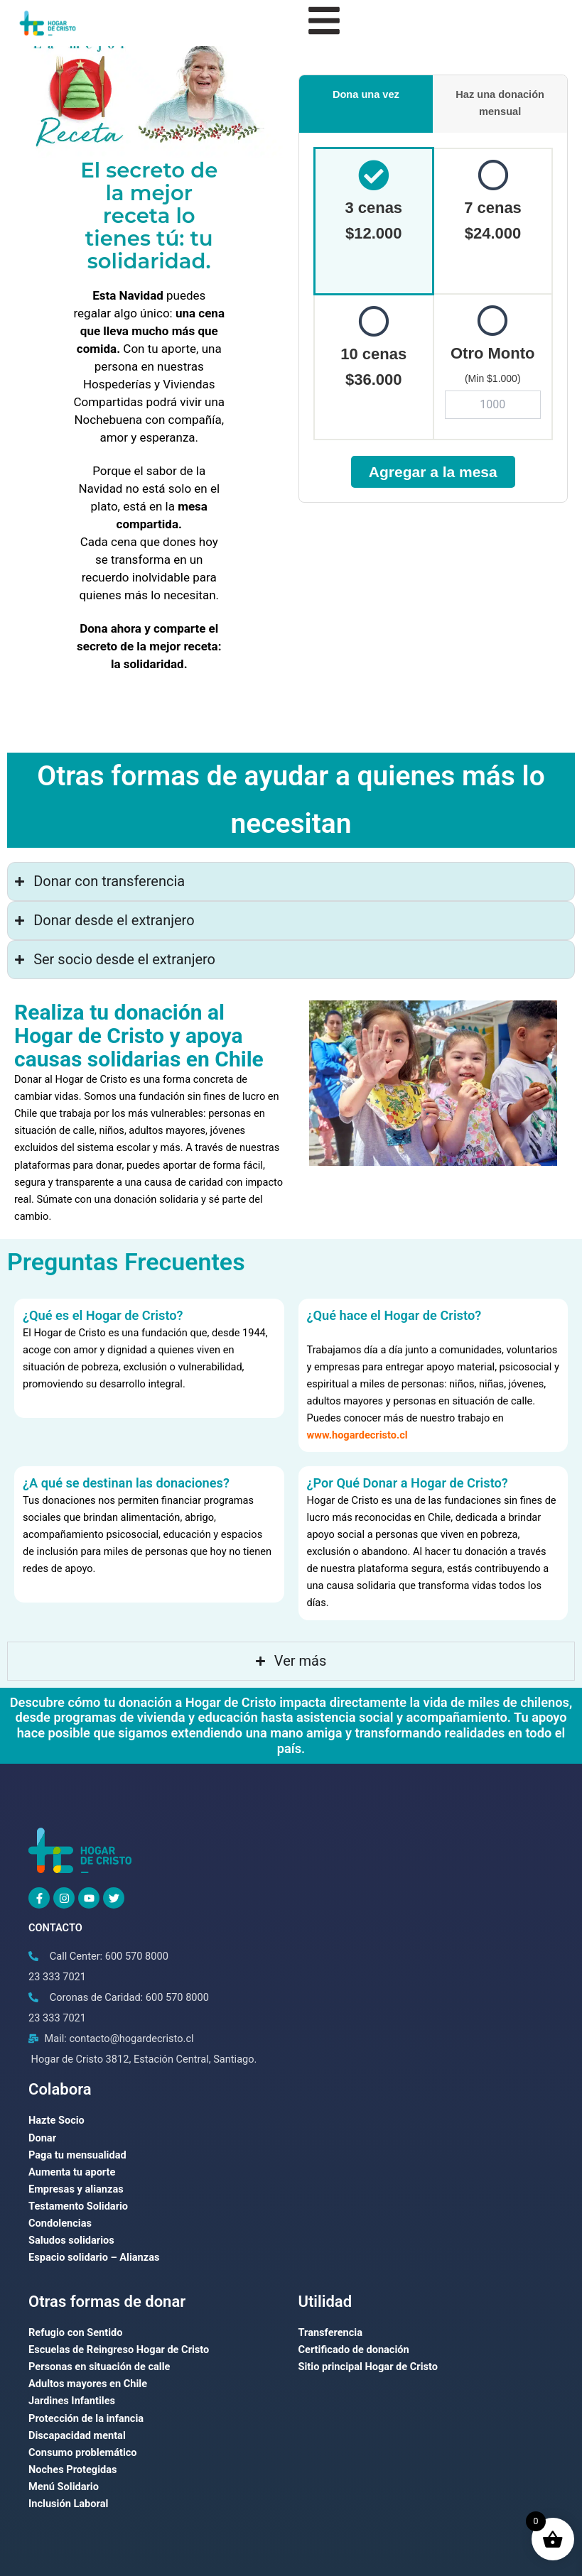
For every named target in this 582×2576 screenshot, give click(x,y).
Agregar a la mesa (433, 472)
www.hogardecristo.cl (357, 1435)
